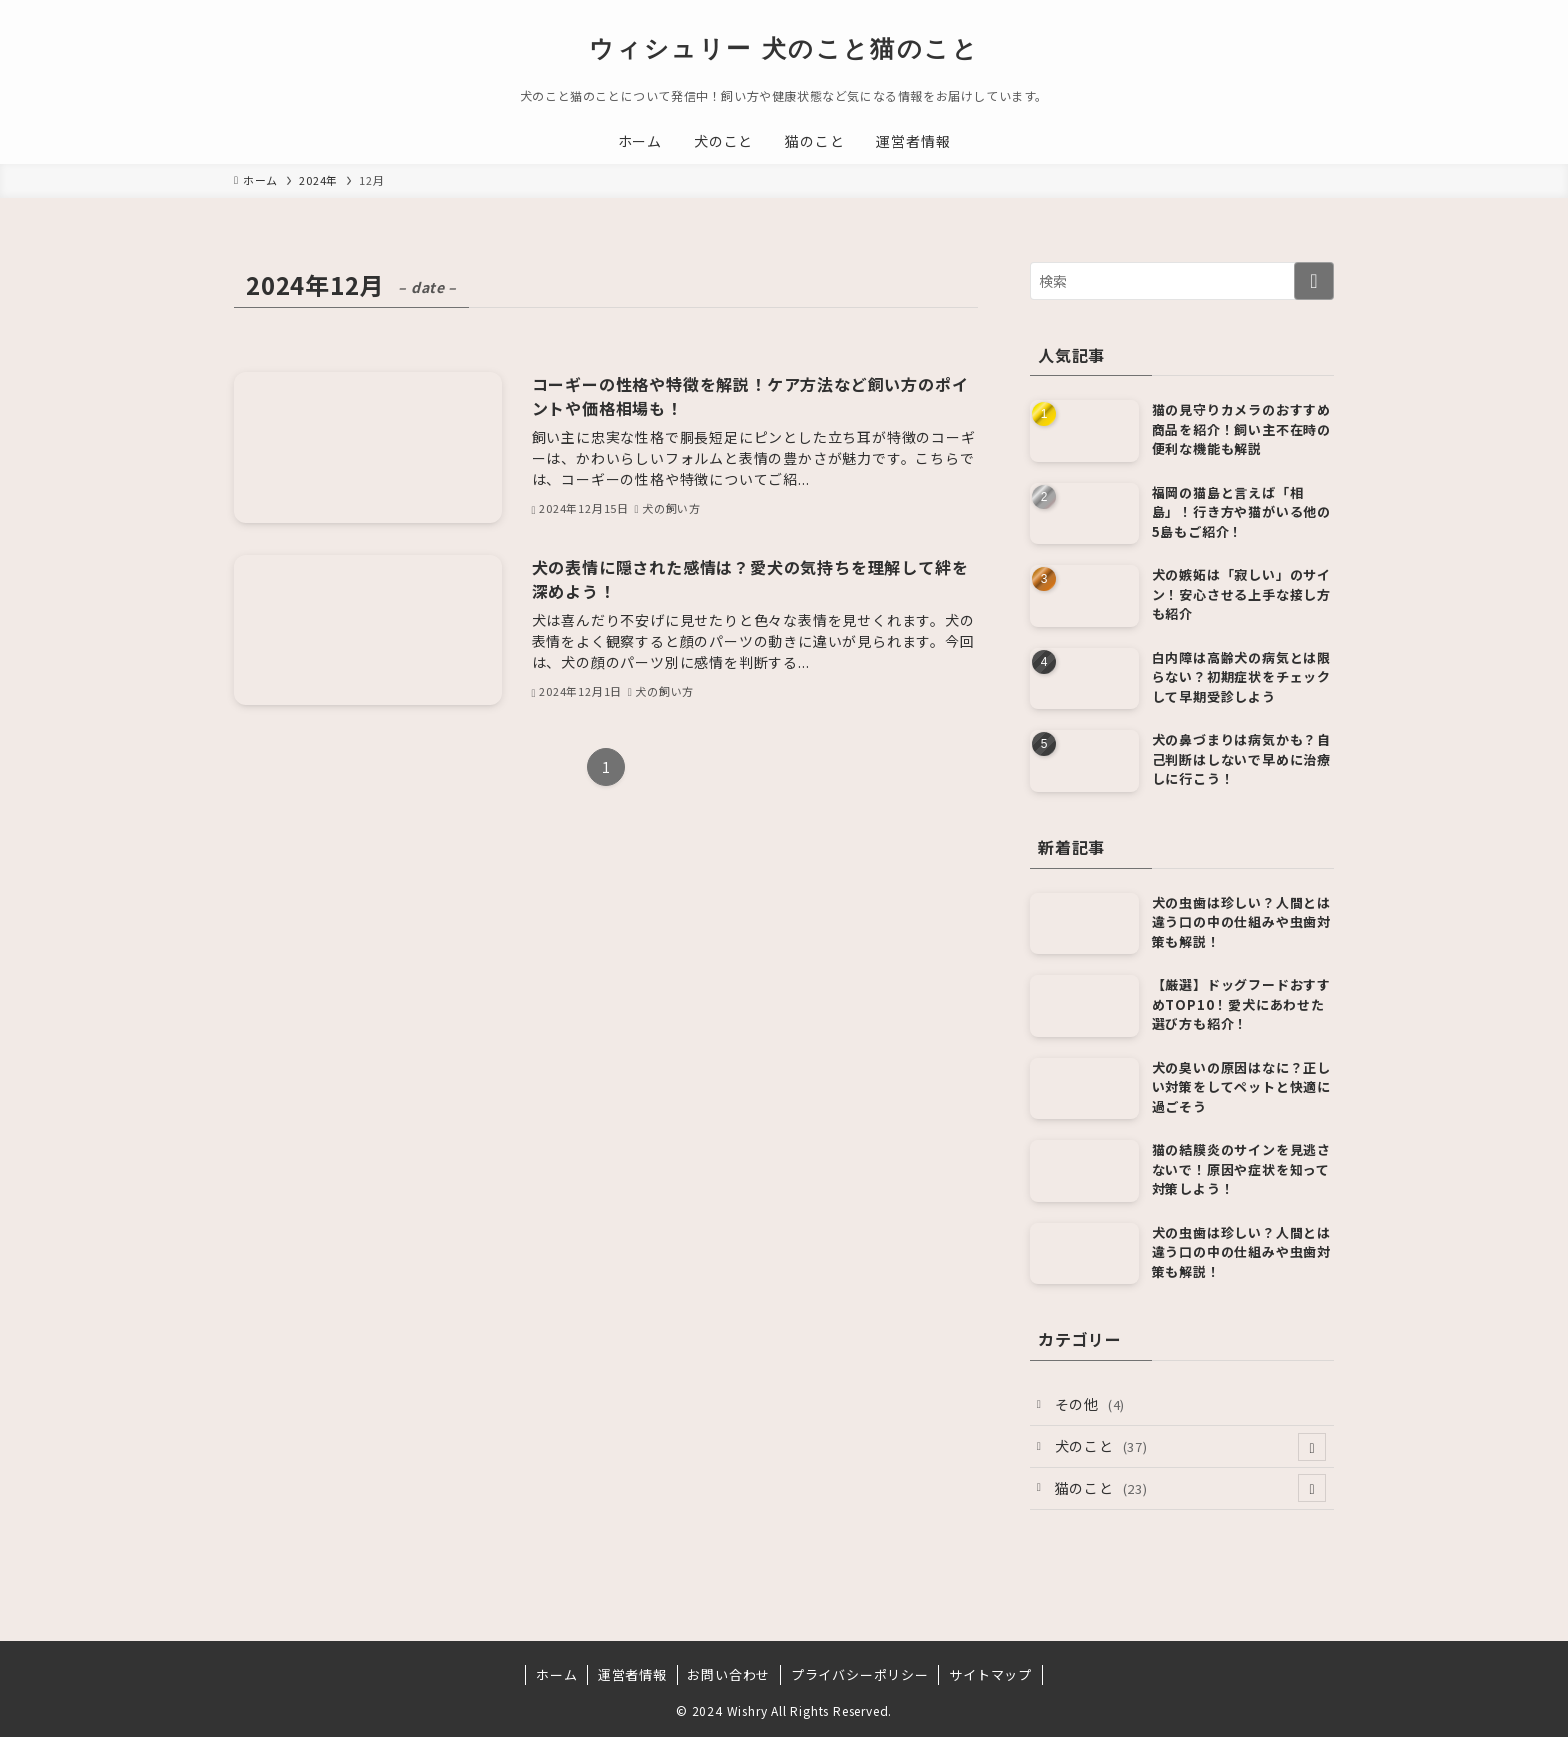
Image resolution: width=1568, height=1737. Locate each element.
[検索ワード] (1182, 281)
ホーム (556, 1674)
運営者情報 (632, 1674)
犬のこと (1191, 1447)
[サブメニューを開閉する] (1312, 1447)
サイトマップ (990, 1674)
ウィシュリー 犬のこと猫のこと (784, 49)
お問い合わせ (728, 1674)
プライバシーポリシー (860, 1674)
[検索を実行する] (1314, 281)
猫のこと (1191, 1488)
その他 (1090, 1404)
